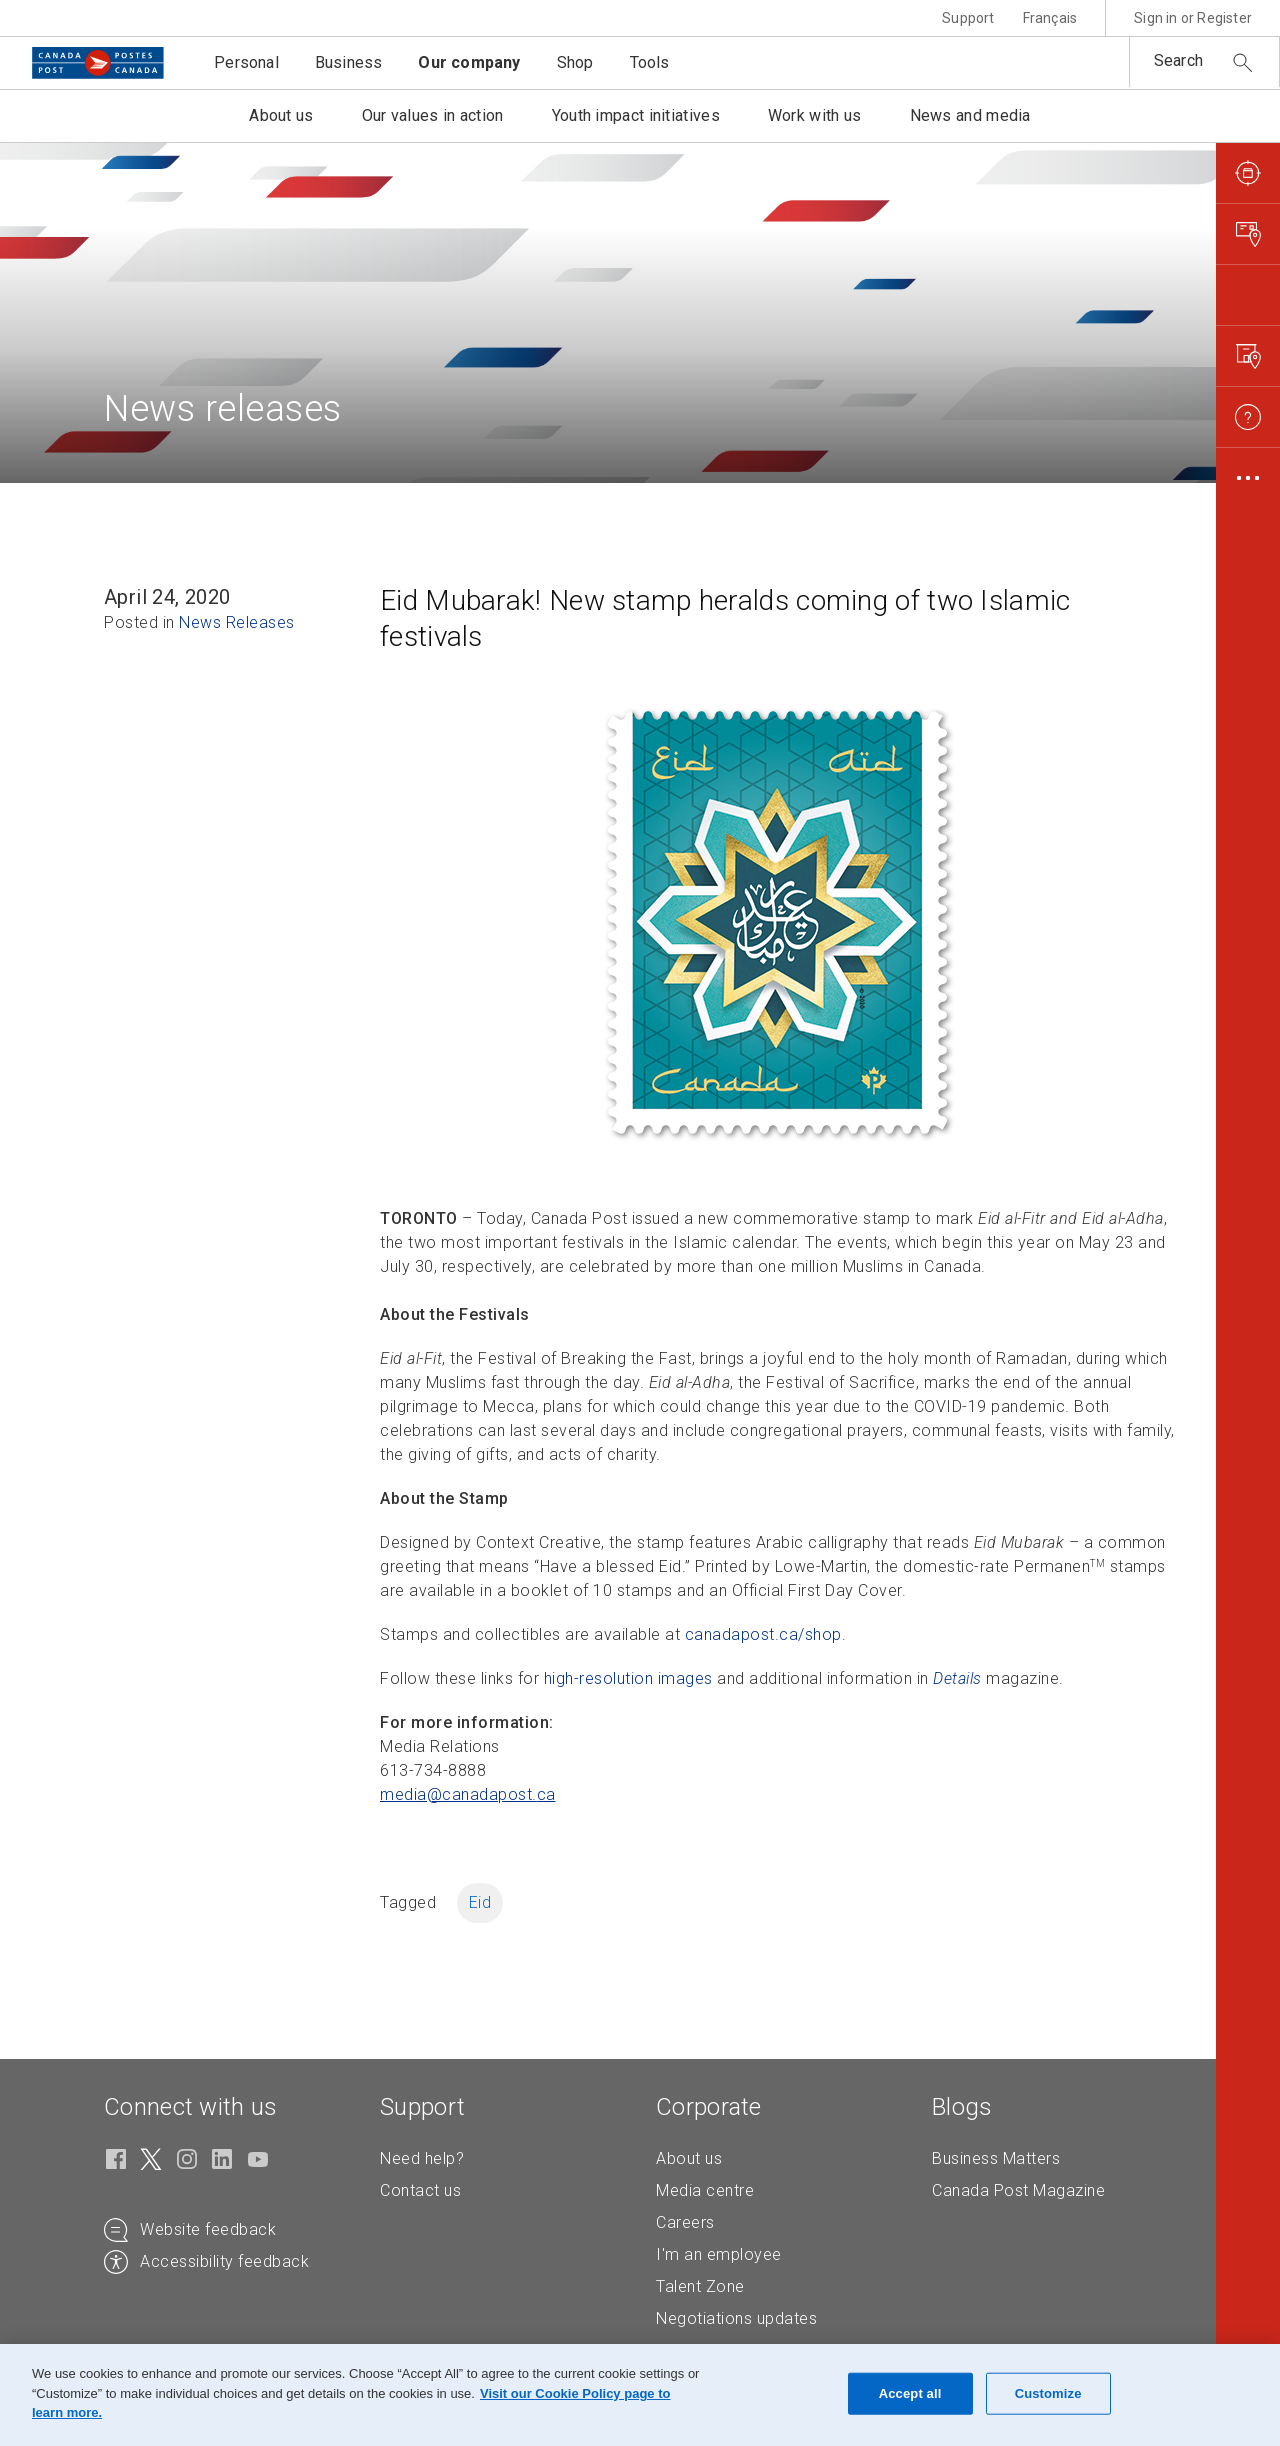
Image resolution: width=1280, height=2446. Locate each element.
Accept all (910, 2393)
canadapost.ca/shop (763, 1634)
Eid (480, 1902)
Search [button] (1178, 60)
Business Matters (996, 2158)
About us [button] (281, 115)
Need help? (422, 2158)
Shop (575, 62)
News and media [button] (970, 115)
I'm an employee (719, 2254)
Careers (685, 2222)
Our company (469, 62)
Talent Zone (700, 2286)
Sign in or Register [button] (1193, 18)
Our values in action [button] (433, 115)
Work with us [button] (815, 115)
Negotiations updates (736, 2318)
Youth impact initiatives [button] (636, 115)
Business (349, 62)
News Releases (237, 622)
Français (1050, 18)
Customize (1048, 2393)
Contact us (420, 2190)
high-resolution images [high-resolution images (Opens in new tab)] (628, 1678)
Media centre (705, 2190)
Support (968, 18)
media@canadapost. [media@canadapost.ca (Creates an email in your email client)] (468, 1794)
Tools (650, 62)
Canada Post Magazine (1018, 2190)
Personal (246, 62)
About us (689, 2158)
